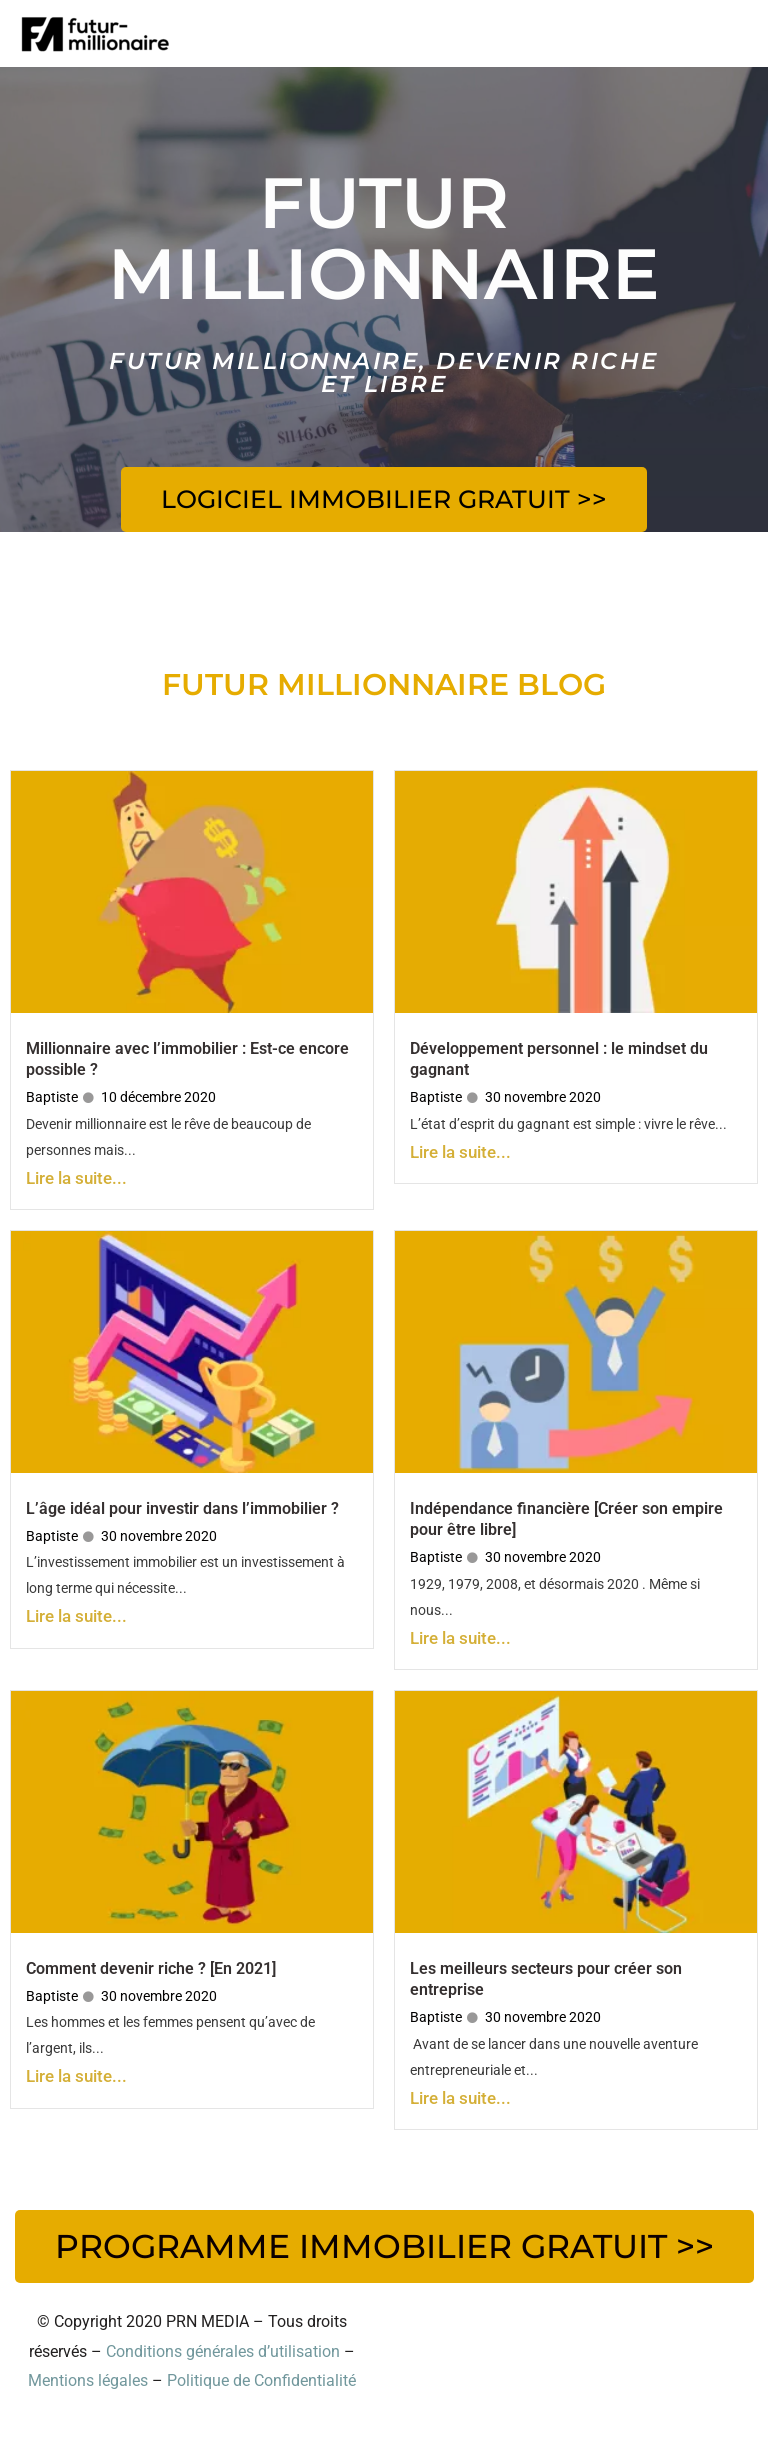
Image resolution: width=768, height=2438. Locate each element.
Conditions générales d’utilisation (223, 2351)
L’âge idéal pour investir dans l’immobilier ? (182, 1508)
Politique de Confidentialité (261, 2380)
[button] (384, 499)
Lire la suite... (76, 1178)
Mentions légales (88, 2380)
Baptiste (52, 1097)
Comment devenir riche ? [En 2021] (151, 1968)
